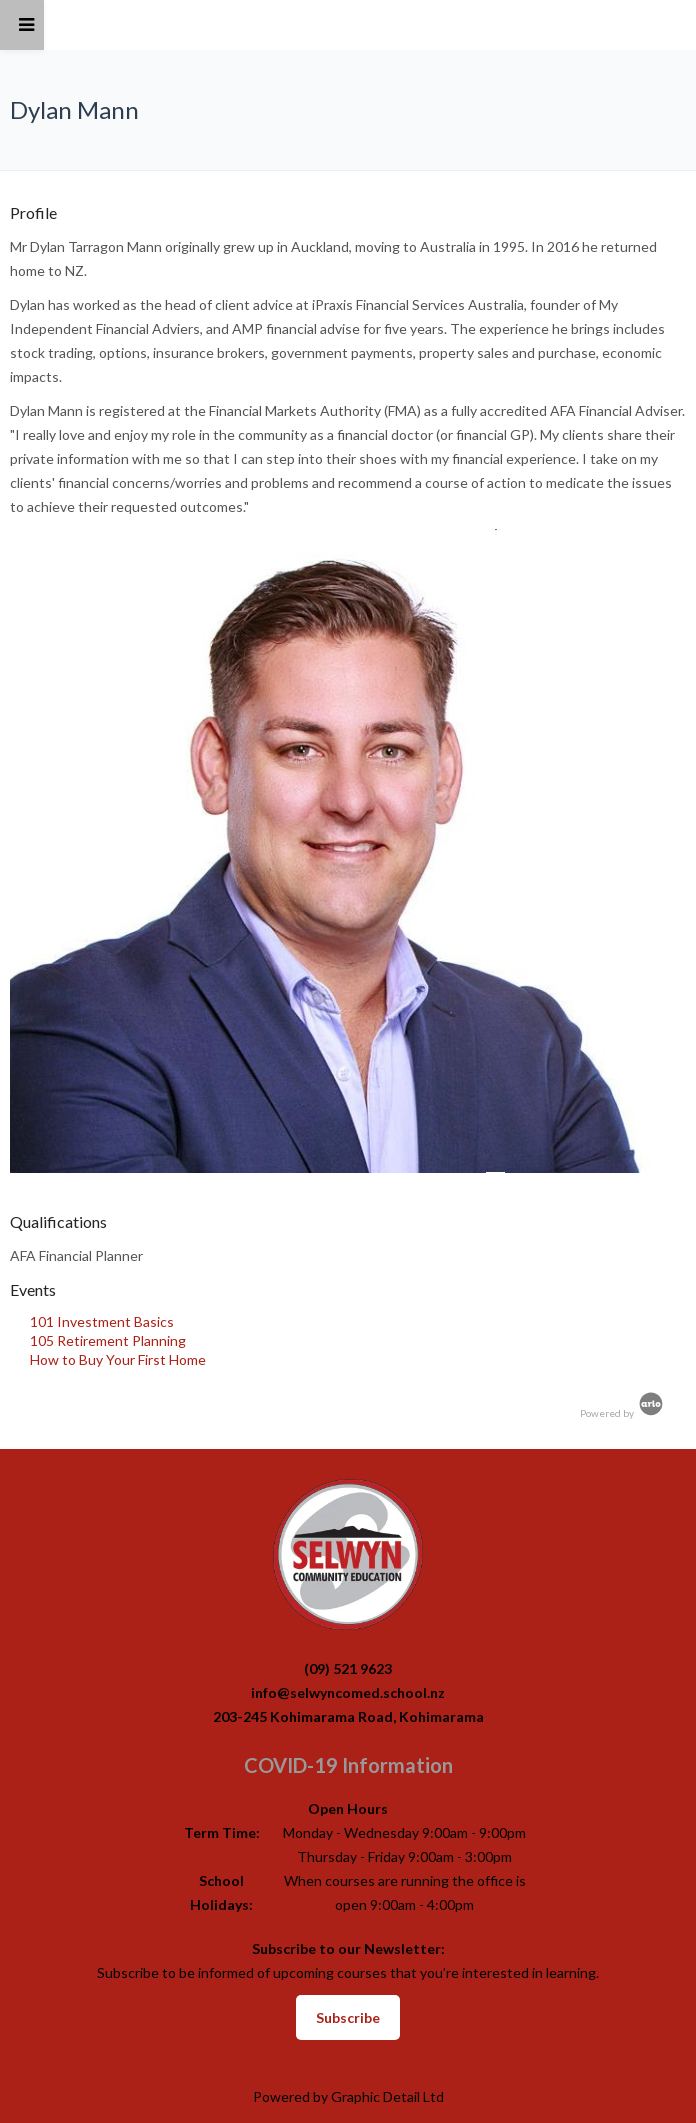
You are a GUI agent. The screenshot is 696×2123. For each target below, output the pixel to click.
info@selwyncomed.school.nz (348, 1692)
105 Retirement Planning (108, 1340)
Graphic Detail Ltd (387, 2096)
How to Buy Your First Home (118, 1359)
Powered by (623, 1413)
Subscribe (348, 2017)
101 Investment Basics (102, 1321)
